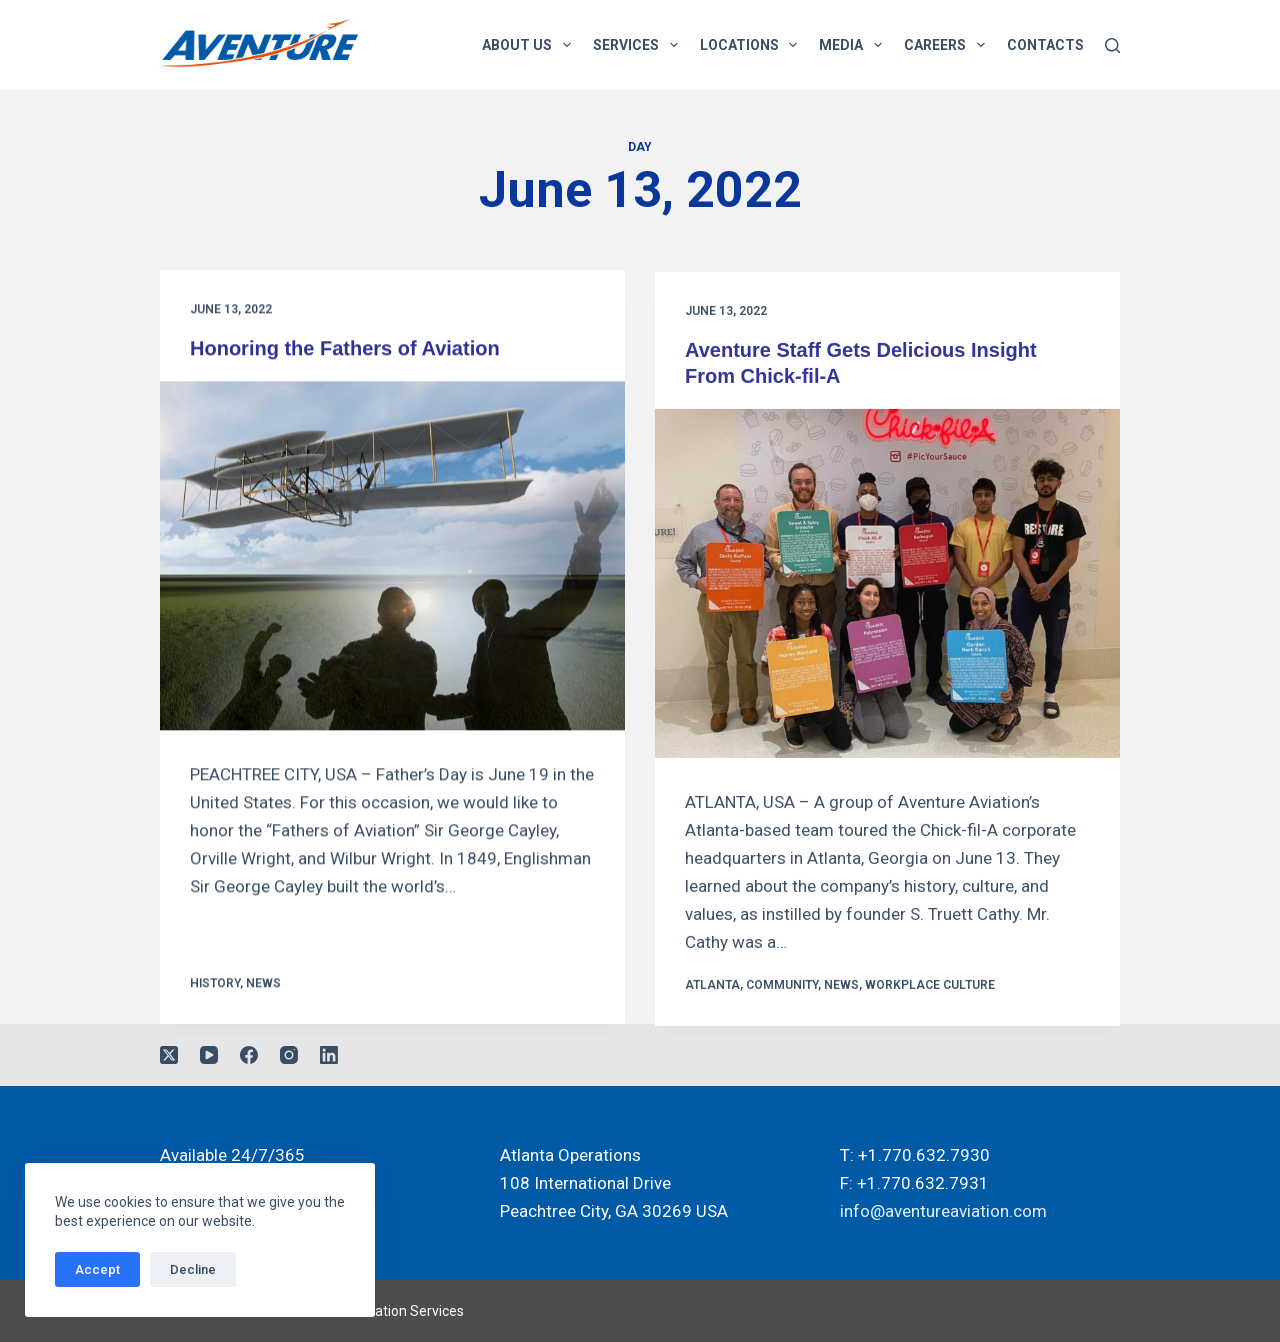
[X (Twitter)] (169, 1055)
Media (854, 45)
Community (782, 989)
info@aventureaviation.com (943, 1211)
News (263, 984)
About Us (530, 45)
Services (639, 45)
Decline (193, 1269)
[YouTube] (209, 1055)
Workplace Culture (930, 989)
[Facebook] (249, 1055)
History (215, 984)
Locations (753, 45)
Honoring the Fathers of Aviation (345, 349)
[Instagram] (289, 1055)
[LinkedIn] (329, 1055)
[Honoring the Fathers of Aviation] (392, 556)
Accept (97, 1269)
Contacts (1045, 45)
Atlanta (712, 989)
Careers (948, 45)
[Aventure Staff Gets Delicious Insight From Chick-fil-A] (887, 587)
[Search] (1112, 45)
